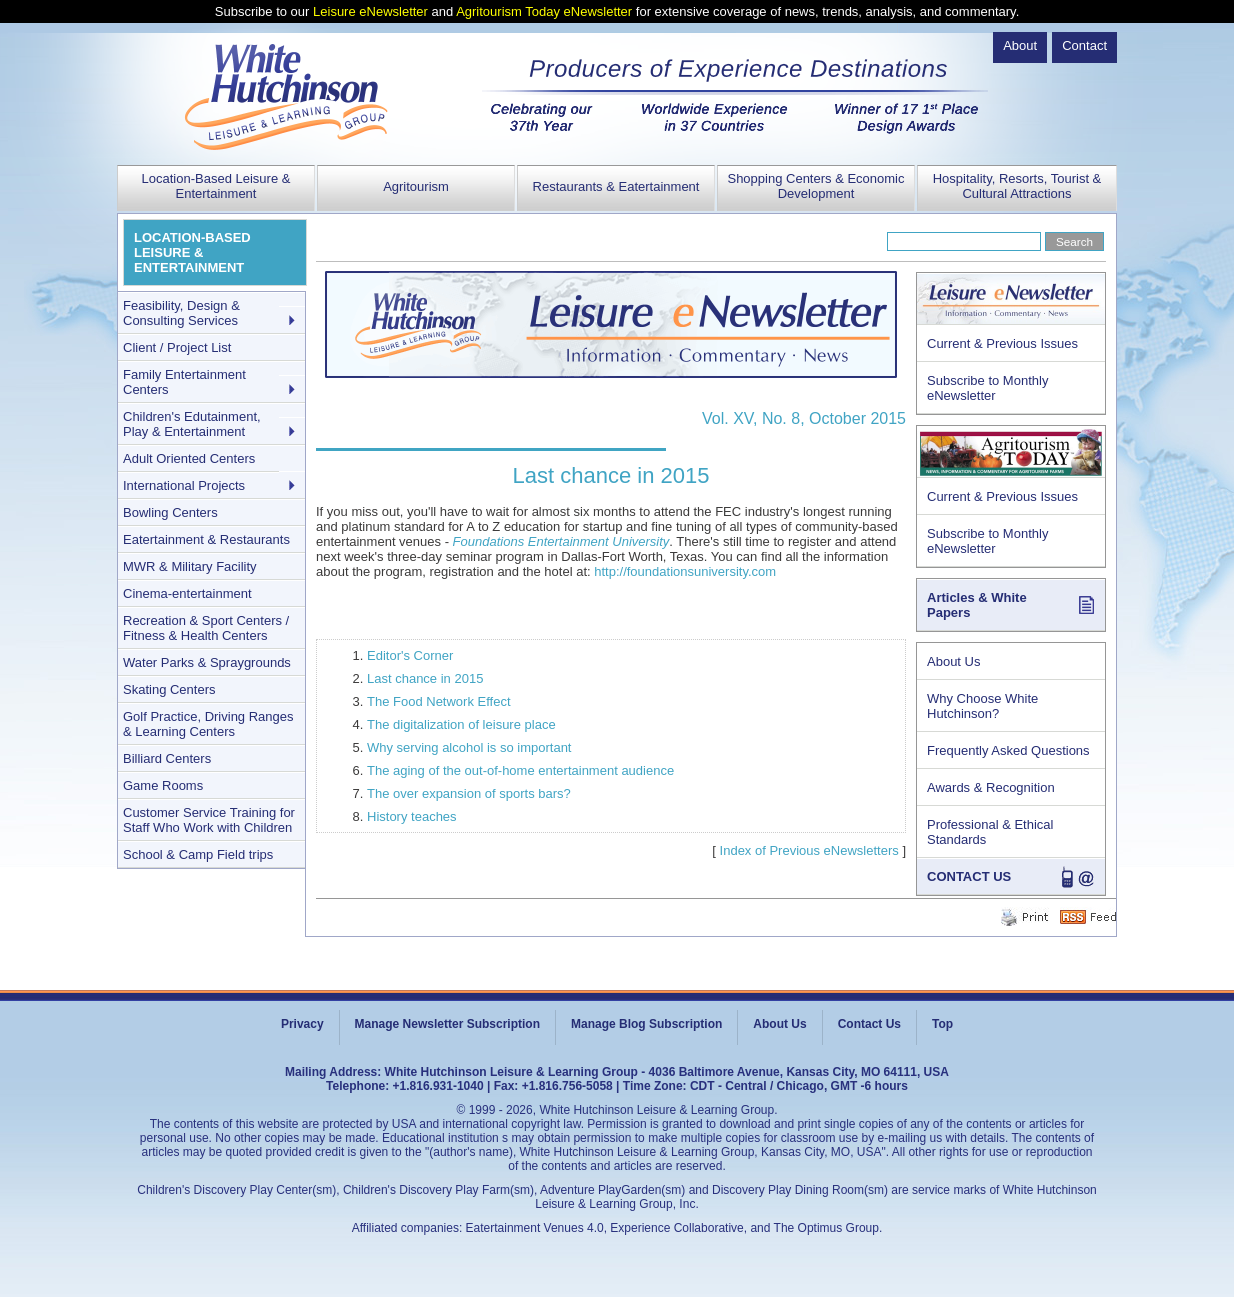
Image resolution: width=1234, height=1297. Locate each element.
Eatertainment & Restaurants (206, 539)
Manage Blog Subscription (646, 1024)
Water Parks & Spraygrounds (207, 662)
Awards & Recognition (991, 787)
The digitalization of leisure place (461, 724)
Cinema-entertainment (187, 593)
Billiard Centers (167, 758)
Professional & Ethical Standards (990, 832)
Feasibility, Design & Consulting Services (181, 313)
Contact (1084, 45)
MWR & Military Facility (190, 566)
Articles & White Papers (977, 605)
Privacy (302, 1024)
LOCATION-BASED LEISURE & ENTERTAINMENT (192, 252)
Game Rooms (163, 785)
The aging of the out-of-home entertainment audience (520, 770)
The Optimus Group (826, 1228)
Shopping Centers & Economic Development (815, 186)
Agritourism (416, 186)
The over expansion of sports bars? (469, 793)
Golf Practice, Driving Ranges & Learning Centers (208, 724)
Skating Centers (169, 689)
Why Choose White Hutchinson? (982, 706)
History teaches (412, 816)
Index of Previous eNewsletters (809, 850)
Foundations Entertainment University (561, 541)
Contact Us (869, 1024)
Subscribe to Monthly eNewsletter (987, 388)
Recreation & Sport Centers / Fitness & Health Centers (206, 628)
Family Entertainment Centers (184, 382)
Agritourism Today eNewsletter (544, 11)
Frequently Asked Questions (1008, 750)
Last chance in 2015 (425, 678)
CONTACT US (969, 876)
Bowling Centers (170, 512)
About (1020, 45)
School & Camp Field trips (198, 854)
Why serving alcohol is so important (469, 747)
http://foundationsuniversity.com (685, 571)
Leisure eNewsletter (370, 11)
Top (942, 1024)
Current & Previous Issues (1002, 343)
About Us (953, 661)
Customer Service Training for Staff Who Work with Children (209, 820)
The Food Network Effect (439, 701)
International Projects (184, 485)
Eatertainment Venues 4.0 (535, 1228)
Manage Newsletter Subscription (447, 1024)
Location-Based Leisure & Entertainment (216, 186)
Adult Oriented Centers (189, 458)
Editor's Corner (410, 655)
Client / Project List (177, 347)
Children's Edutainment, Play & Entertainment (192, 424)
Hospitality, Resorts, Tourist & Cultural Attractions (1017, 186)
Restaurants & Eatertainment (616, 186)
